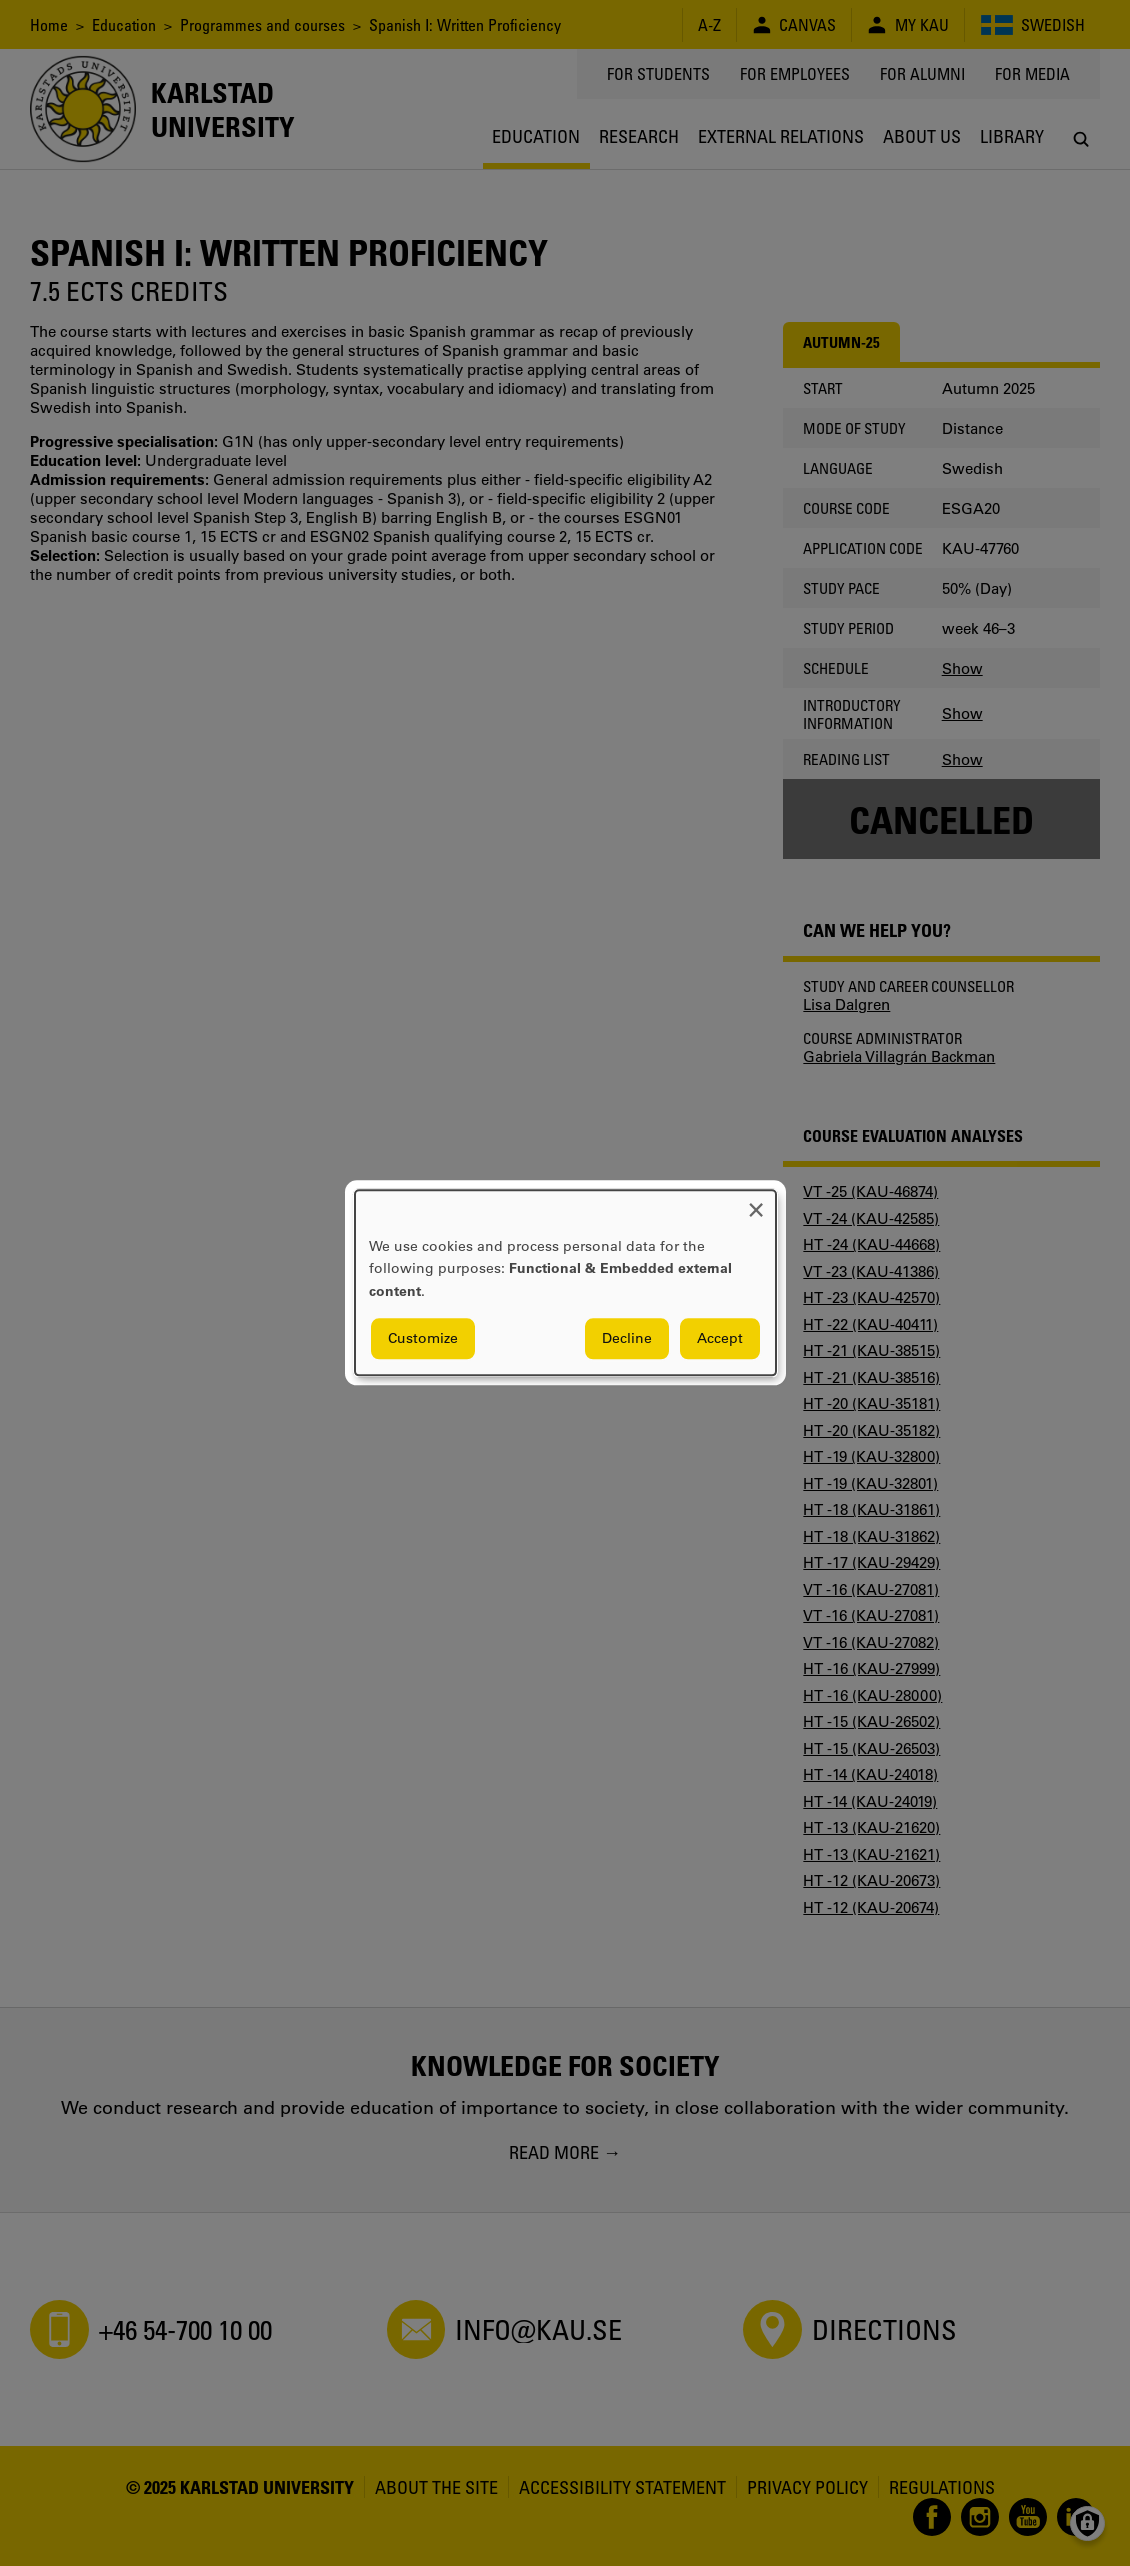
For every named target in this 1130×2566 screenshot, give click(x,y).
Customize (423, 1339)
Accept (720, 1339)
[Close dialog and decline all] (756, 1202)
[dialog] (565, 1282)
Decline (627, 1339)
